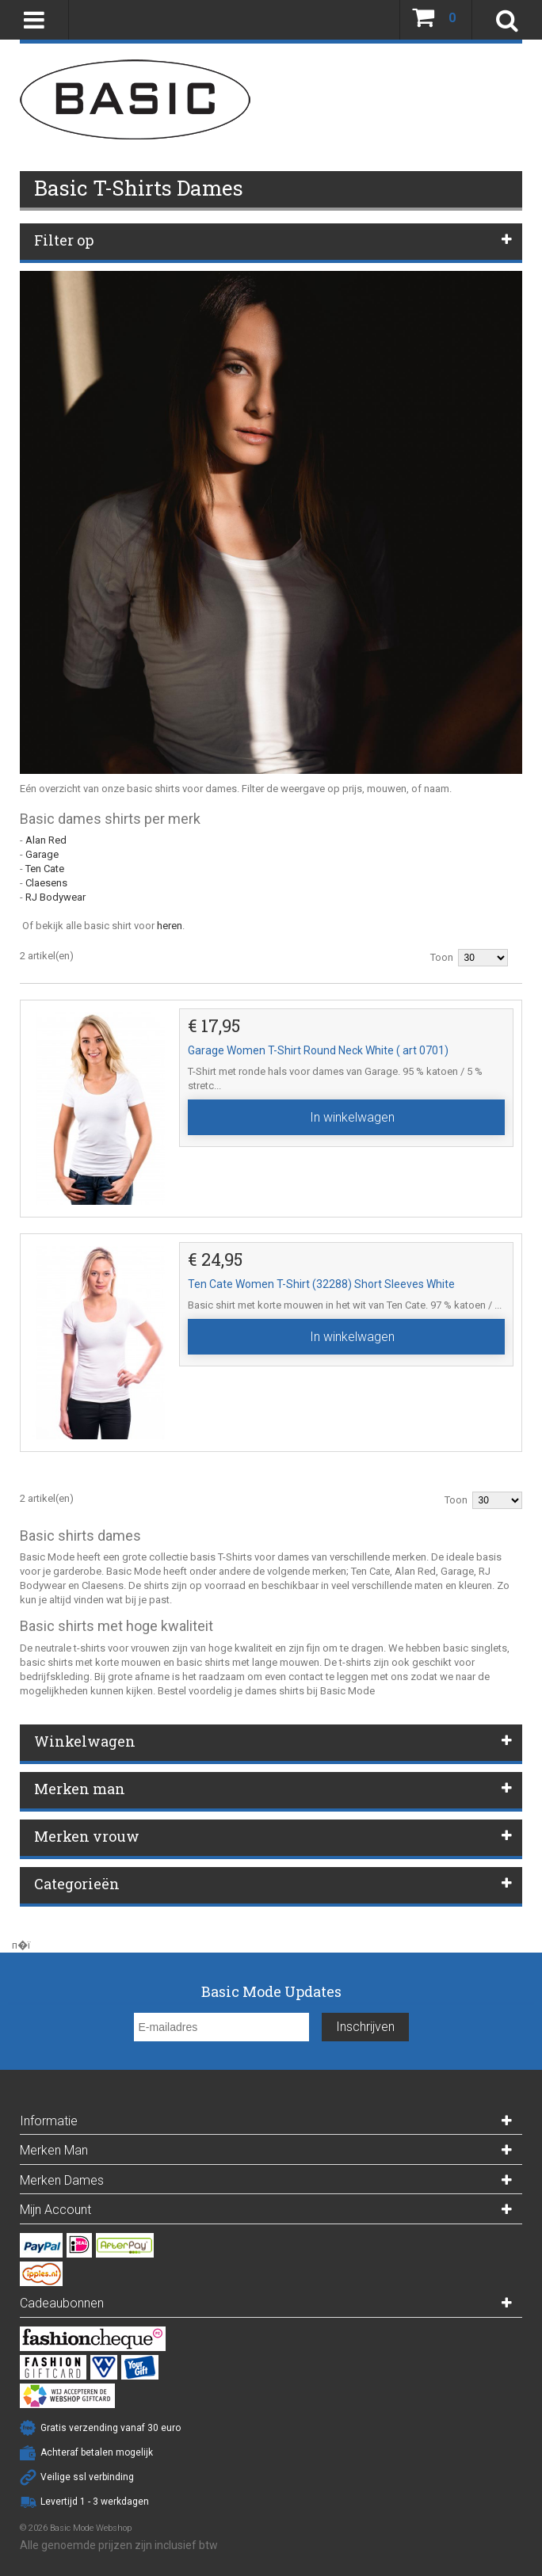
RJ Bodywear (55, 897)
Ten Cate (44, 869)
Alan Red (46, 840)
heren (169, 926)
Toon (441, 957)
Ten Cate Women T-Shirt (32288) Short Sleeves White (321, 1284)
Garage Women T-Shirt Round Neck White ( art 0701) (318, 1050)
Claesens (46, 883)
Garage (42, 854)
